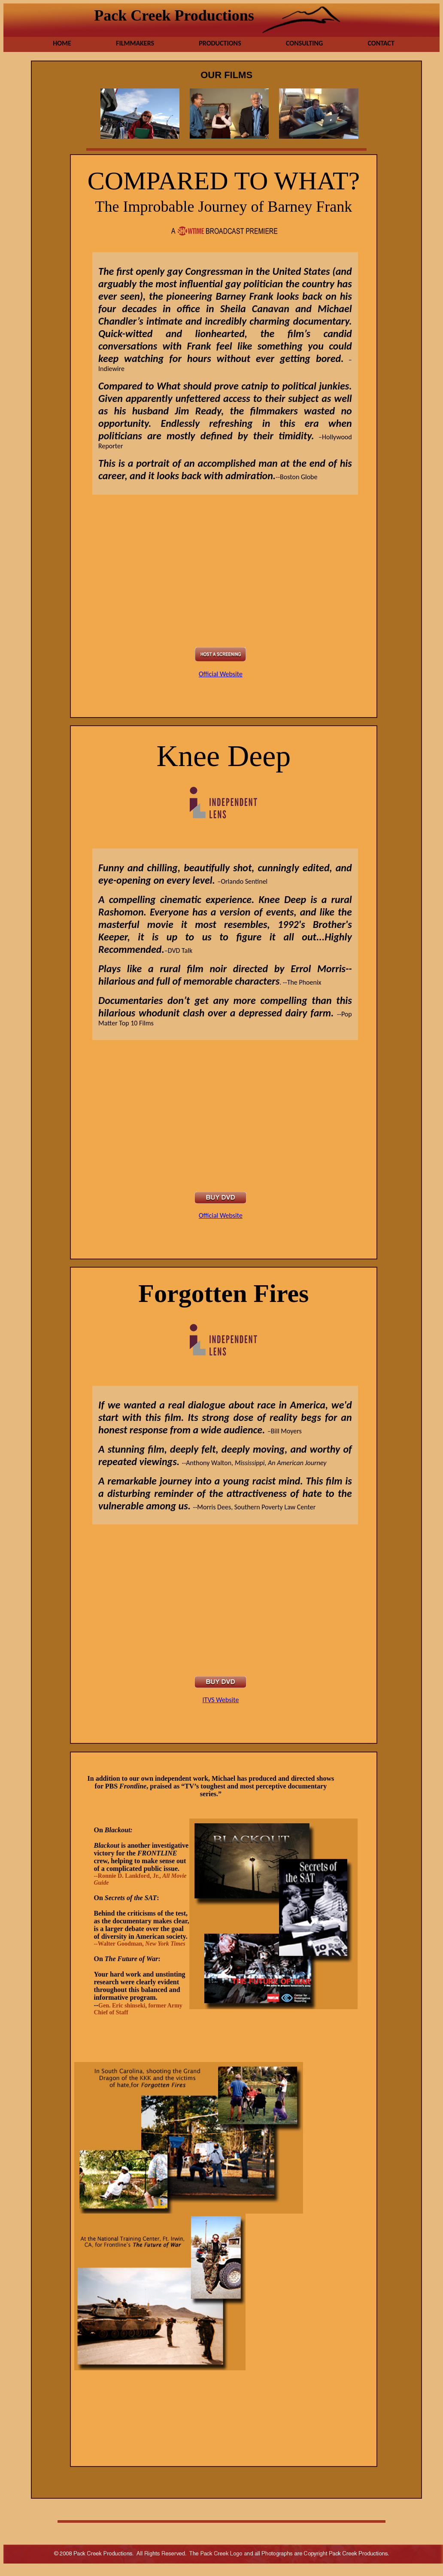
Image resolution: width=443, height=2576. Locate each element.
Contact (380, 43)
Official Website (221, 674)
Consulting (304, 43)
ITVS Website (221, 1700)
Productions (220, 43)
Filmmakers (135, 43)
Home (62, 43)
